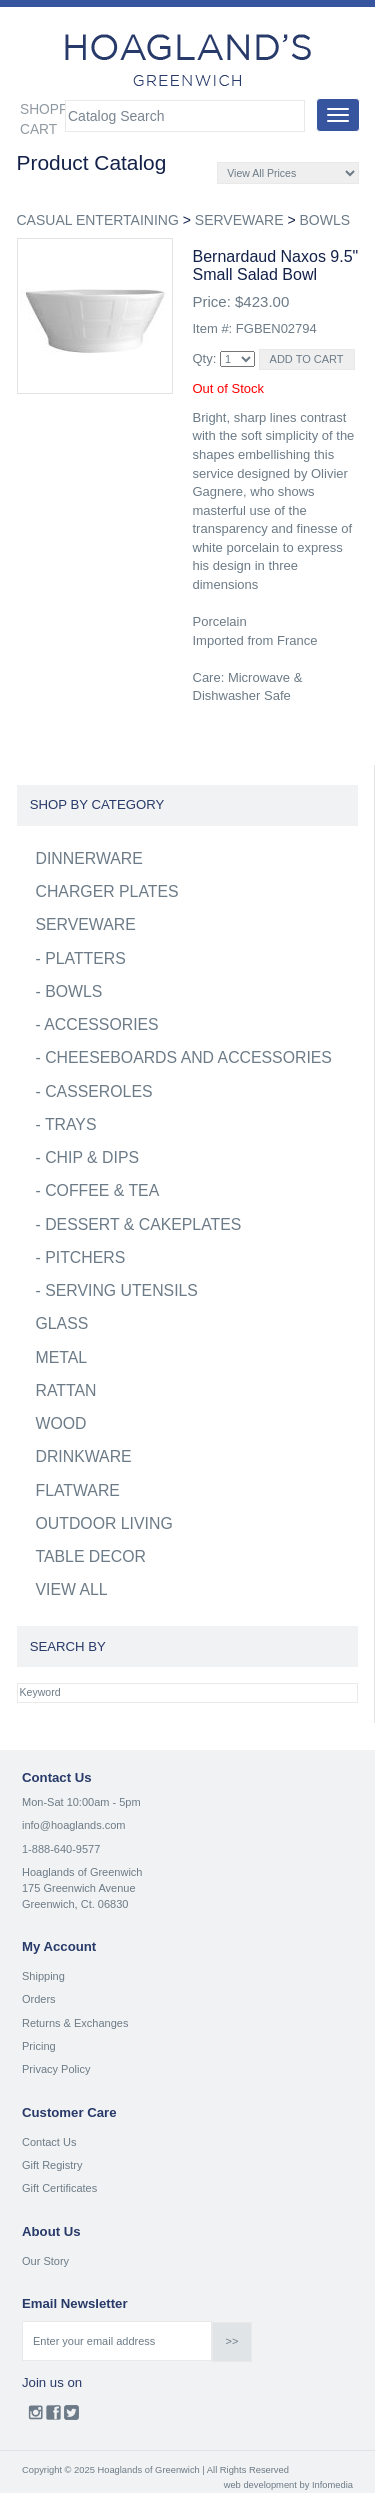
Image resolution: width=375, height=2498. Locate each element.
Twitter (71, 2417)
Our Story (45, 2261)
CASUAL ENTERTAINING (98, 220)
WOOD (61, 1423)
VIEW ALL (72, 1589)
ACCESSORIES (101, 1024)
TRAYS (71, 1124)
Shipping (43, 1976)
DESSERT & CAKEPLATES (143, 1224)
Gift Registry (52, 2165)
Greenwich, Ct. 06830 (75, 1904)
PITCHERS (85, 1257)
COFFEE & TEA (102, 1190)
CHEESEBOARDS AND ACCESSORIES (188, 1057)
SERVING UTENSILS (121, 1290)
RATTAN (66, 1390)
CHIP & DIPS (92, 1157)
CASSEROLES (98, 1091)
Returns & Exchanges (75, 2023)
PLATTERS (85, 958)
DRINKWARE (84, 1456)
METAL (62, 1357)
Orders (39, 1999)
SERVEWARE (239, 220)
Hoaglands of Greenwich (82, 1872)
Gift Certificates (59, 2188)
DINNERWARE (89, 858)
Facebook (53, 2417)
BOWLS (324, 220)
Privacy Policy (56, 2069)
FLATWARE (78, 1490)
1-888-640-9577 (61, 1849)
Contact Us (49, 2142)
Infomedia (332, 2485)
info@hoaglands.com (74, 1825)
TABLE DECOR (91, 1556)
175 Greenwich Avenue (79, 1888)
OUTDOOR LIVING (104, 1523)
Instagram (35, 2417)
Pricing (39, 2046)
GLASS (62, 1323)
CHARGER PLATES (107, 891)
